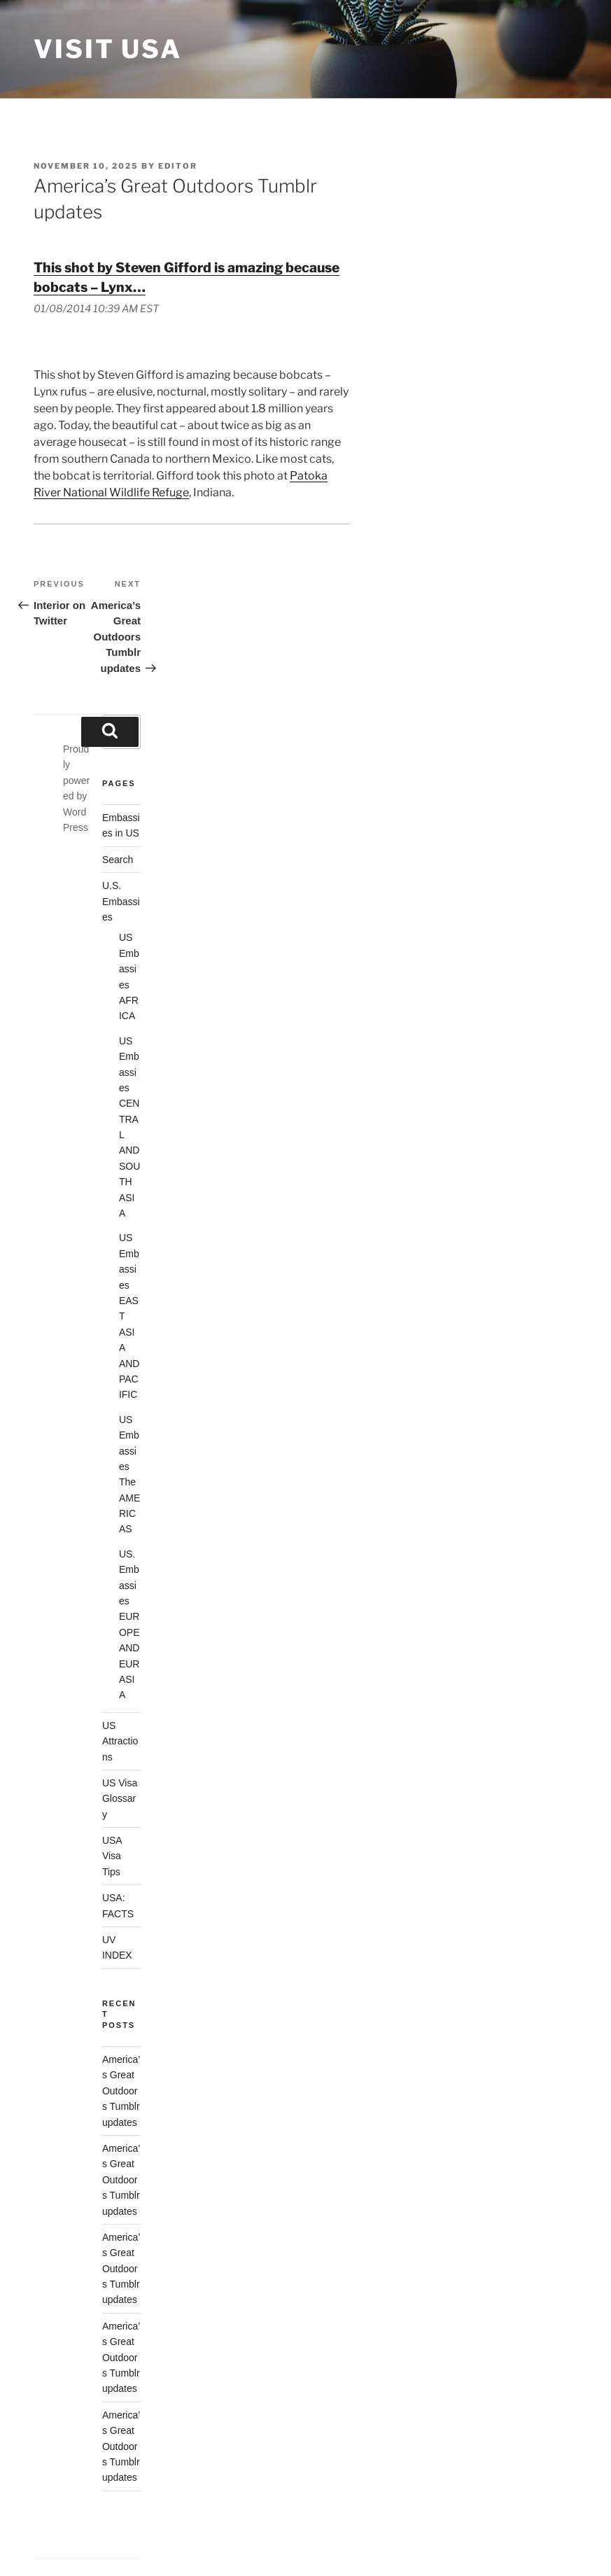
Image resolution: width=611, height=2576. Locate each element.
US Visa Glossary (119, 1798)
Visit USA (108, 49)
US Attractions (120, 1741)
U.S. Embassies (121, 901)
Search (117, 859)
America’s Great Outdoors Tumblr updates (121, 2091)
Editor (177, 166)
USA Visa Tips (112, 1856)
